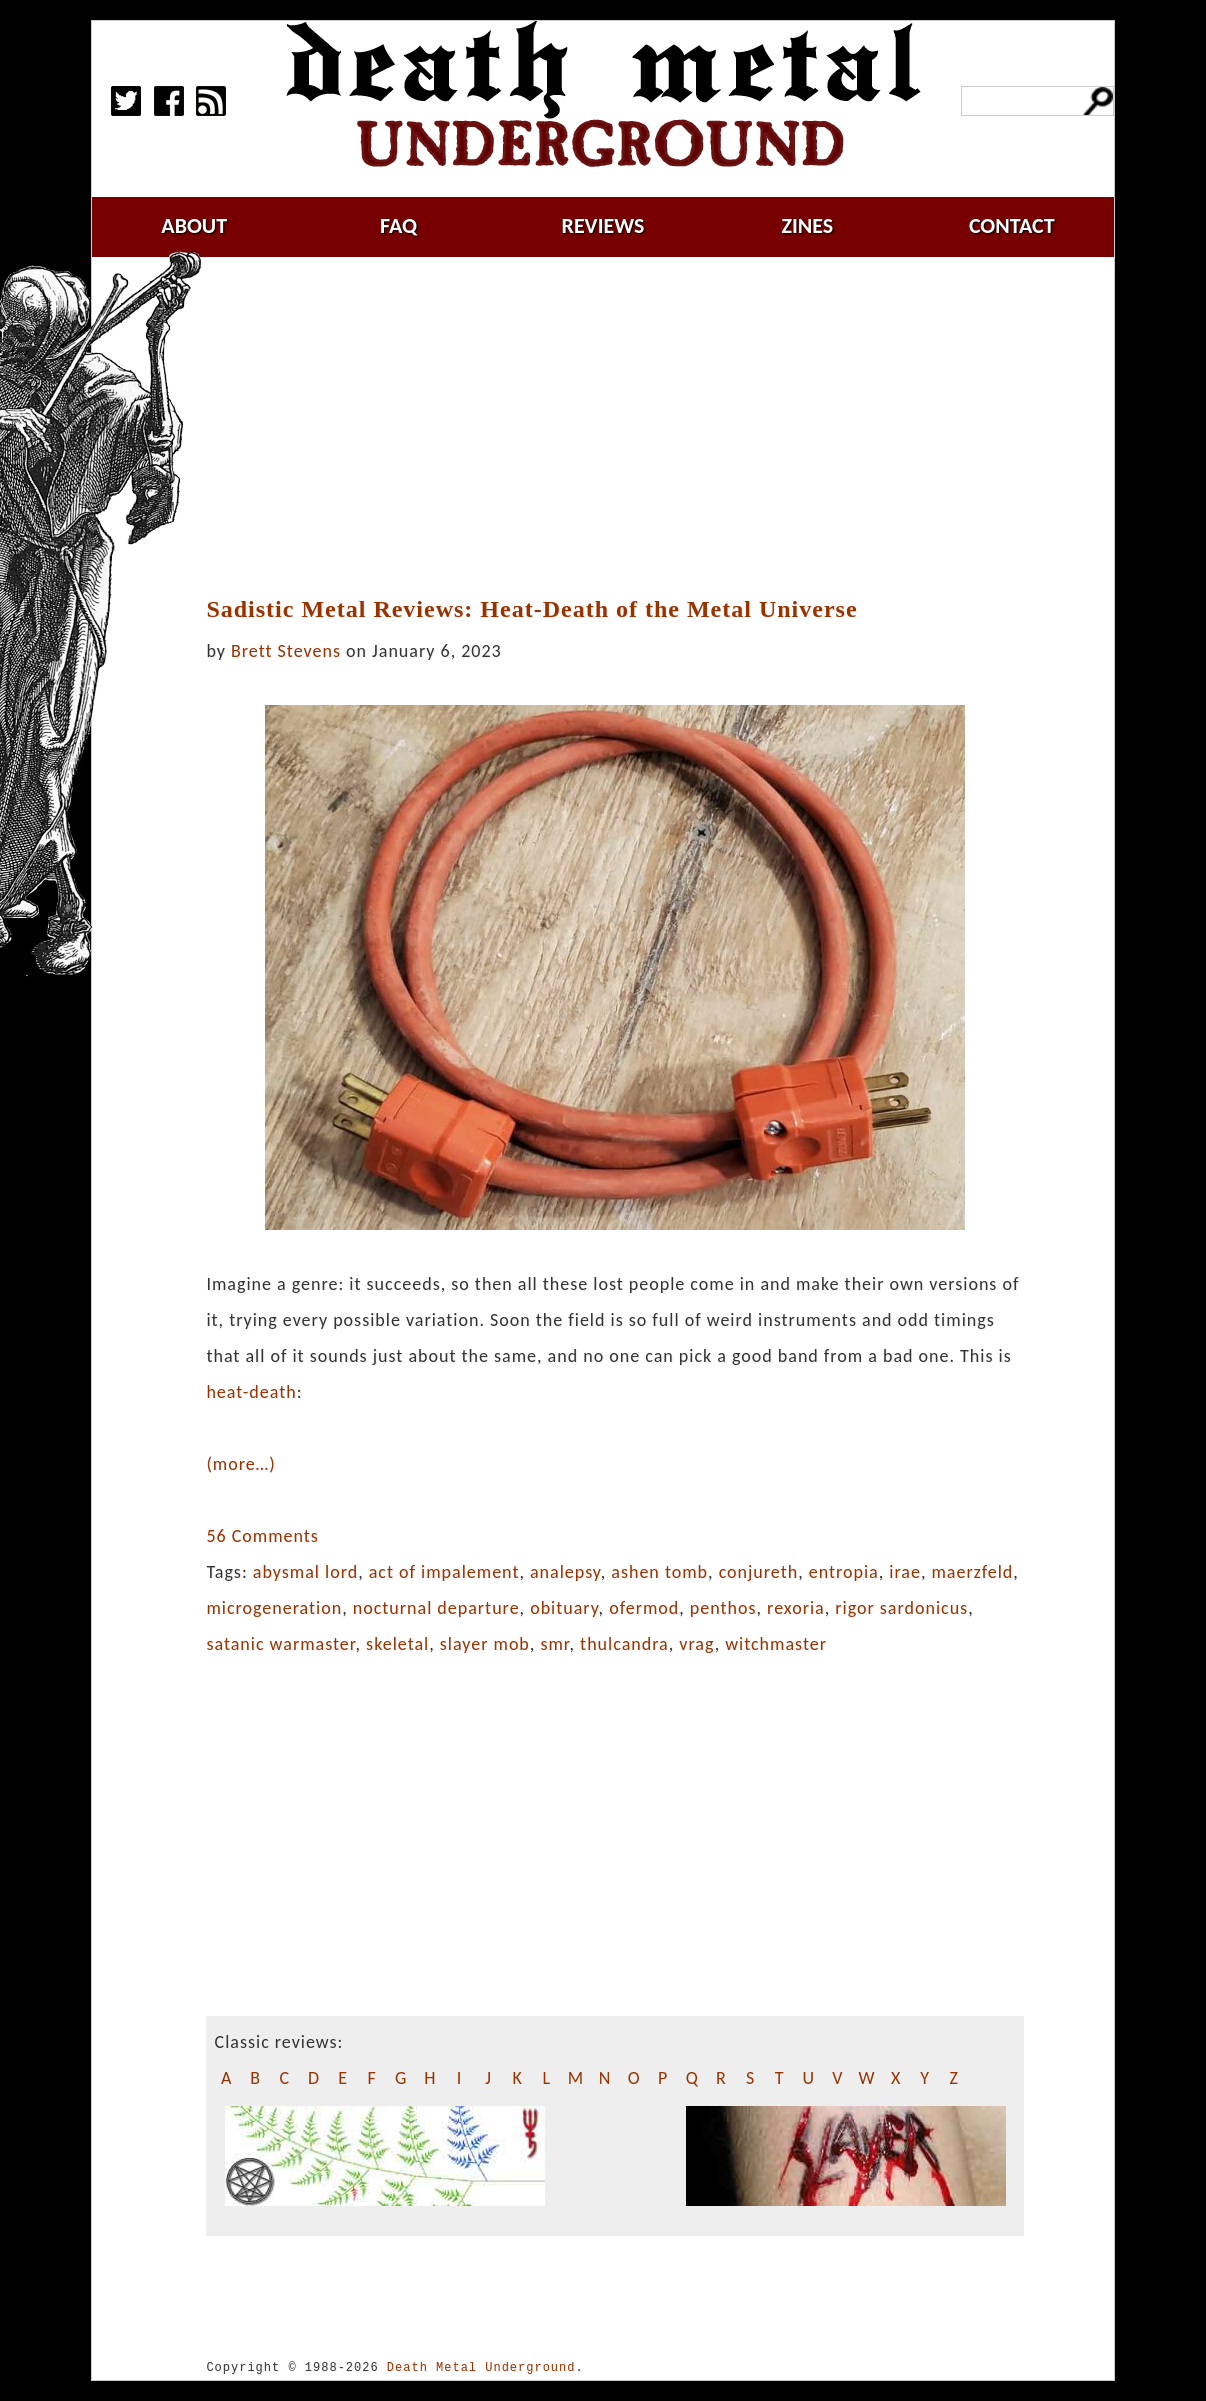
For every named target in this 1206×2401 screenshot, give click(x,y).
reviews (603, 225)
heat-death (251, 1392)
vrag (696, 1644)
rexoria (796, 1608)
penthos (723, 1608)
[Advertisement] (627, 427)
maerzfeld (972, 1572)
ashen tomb (659, 1572)
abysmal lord (305, 1572)
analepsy (565, 1572)
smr (554, 1644)
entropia (844, 1572)
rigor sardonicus (901, 1608)
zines (807, 225)
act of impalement (444, 1572)
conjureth (759, 1572)
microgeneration (274, 1608)
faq (398, 225)
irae (905, 1572)
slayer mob (485, 1644)
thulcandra (624, 1644)
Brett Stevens (286, 651)
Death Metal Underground (481, 2367)
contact (1012, 225)
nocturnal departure (436, 1608)
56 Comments (262, 1536)
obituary (564, 1608)
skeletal (397, 1644)
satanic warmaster (280, 1644)
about (194, 225)
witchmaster (776, 1644)
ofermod (644, 1608)
